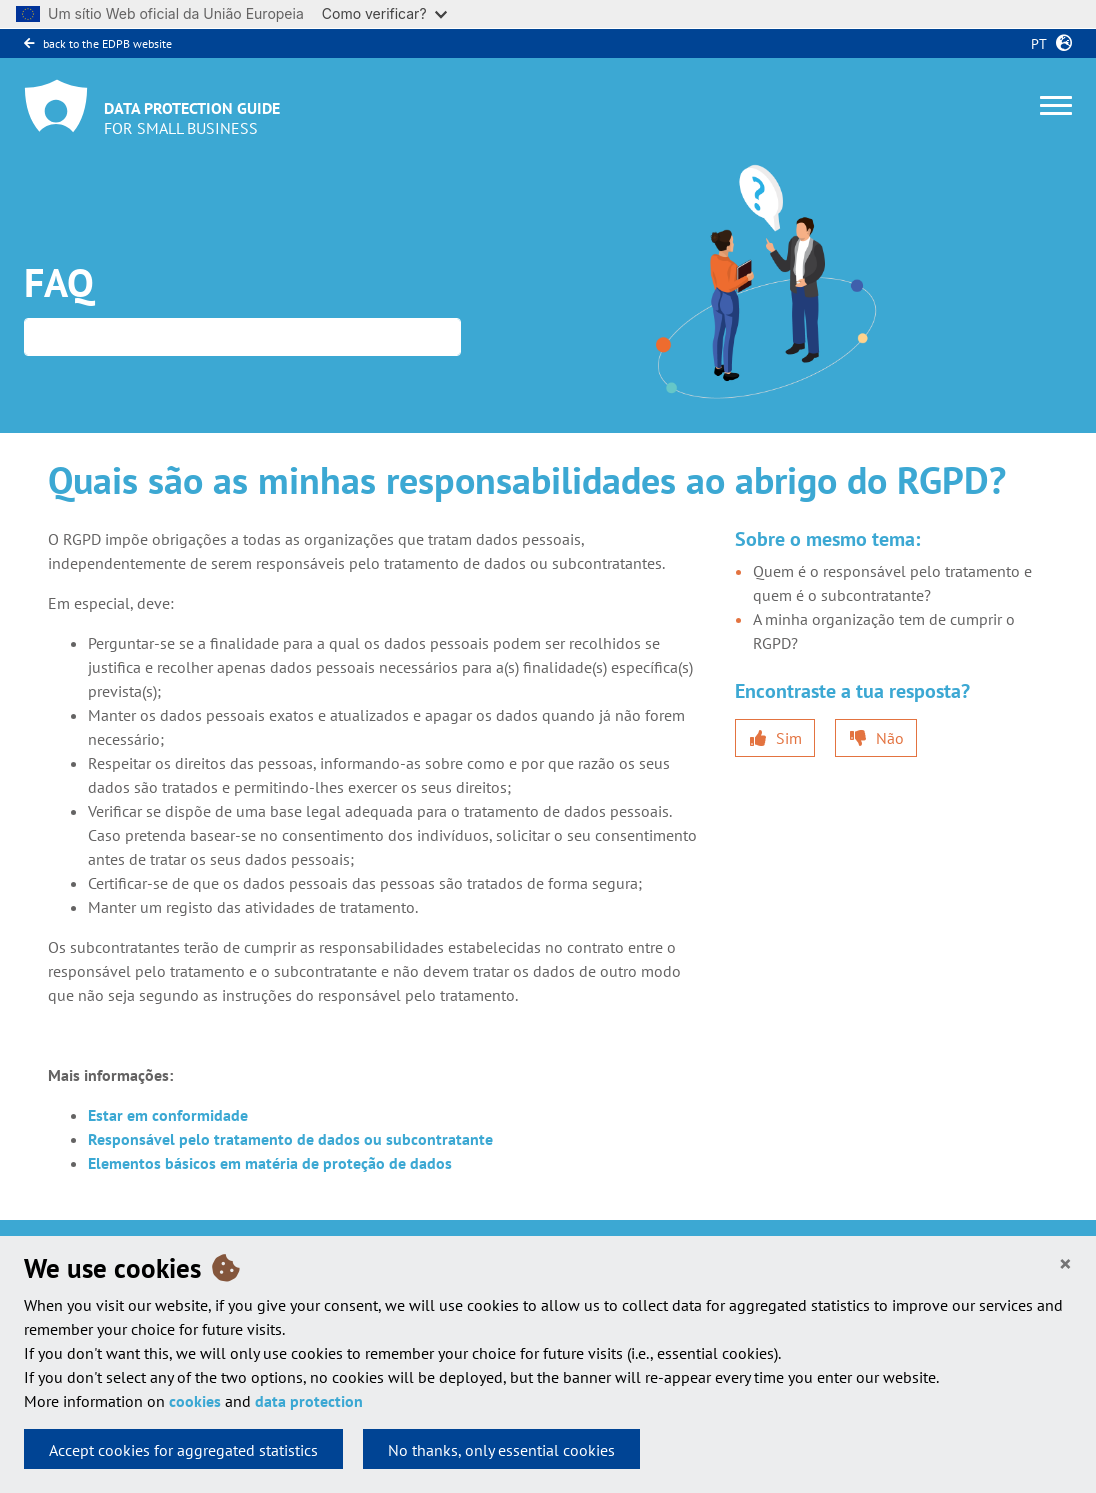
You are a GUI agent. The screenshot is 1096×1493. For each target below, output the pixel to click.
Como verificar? (384, 13)
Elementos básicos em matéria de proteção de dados (270, 1163)
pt (1035, 44)
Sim (789, 738)
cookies (195, 1401)
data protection (309, 1401)
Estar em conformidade (168, 1115)
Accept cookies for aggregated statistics (183, 1450)
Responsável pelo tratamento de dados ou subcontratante (290, 1139)
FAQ (59, 282)
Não (890, 738)
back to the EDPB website (98, 43)
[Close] (1065, 1264)
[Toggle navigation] (1056, 105)
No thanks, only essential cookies (501, 1450)
